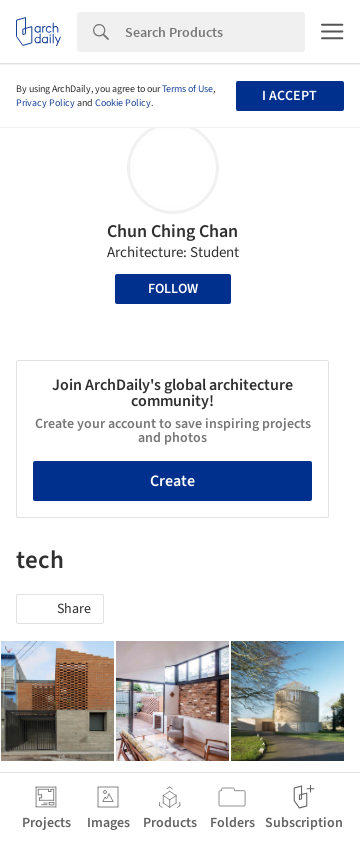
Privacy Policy (45, 103)
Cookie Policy (123, 103)
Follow (173, 289)
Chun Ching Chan (172, 231)
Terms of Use (187, 89)
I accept (289, 96)
